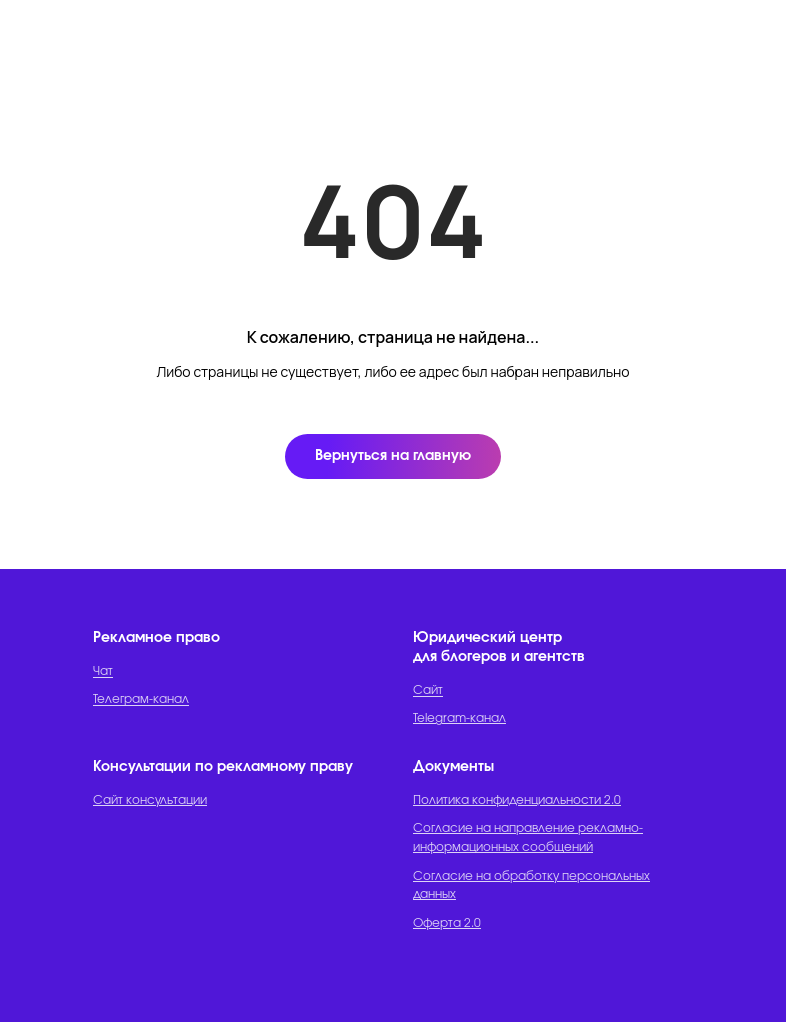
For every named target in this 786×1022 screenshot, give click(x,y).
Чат (103, 671)
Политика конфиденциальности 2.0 (517, 800)
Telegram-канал (459, 718)
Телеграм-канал (141, 699)
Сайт (428, 690)
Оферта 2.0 (447, 923)
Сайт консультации (150, 800)
